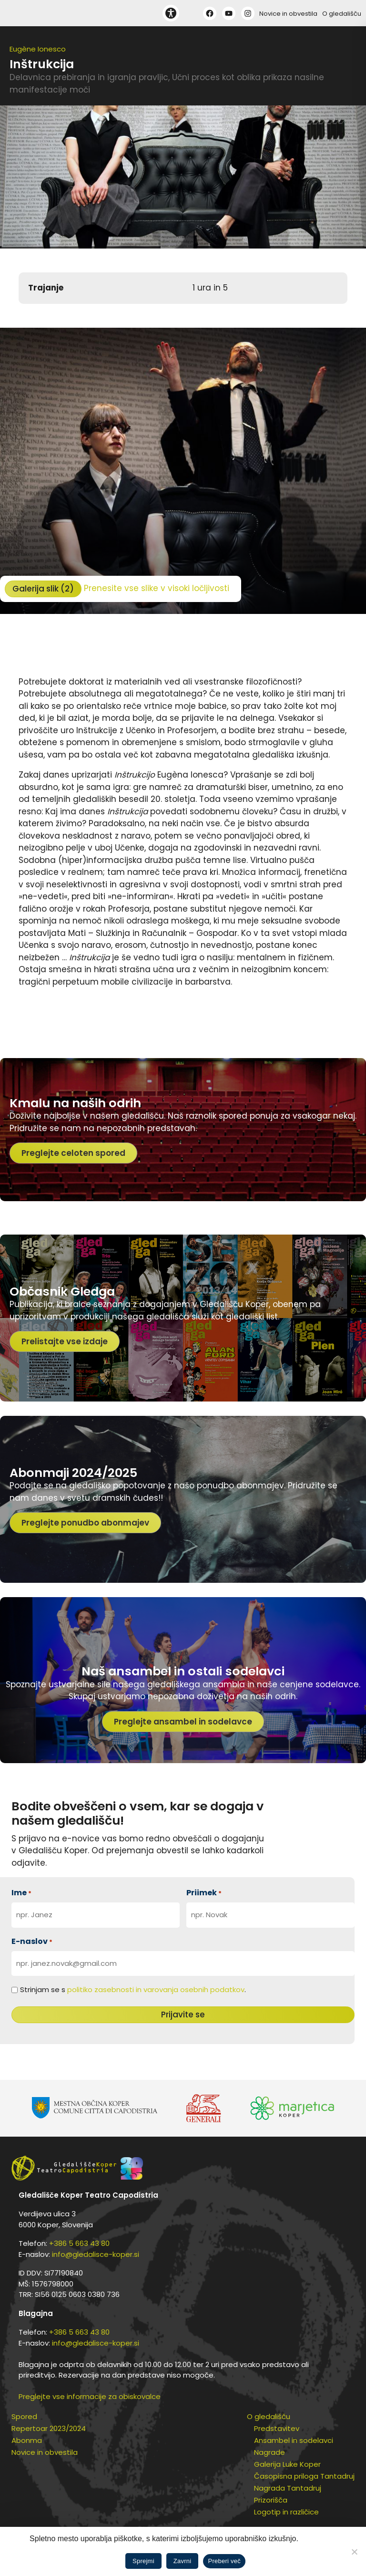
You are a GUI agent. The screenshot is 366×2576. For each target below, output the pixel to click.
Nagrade (269, 2452)
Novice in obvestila (288, 13)
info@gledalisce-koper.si (95, 2254)
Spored (24, 2416)
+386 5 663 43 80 (79, 2243)
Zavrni (182, 2561)
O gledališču (341, 13)
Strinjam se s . (133, 1989)
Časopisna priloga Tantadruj (304, 2476)
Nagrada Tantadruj (287, 2488)
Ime (21, 1892)
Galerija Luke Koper (287, 2464)
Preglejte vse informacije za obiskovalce (90, 2396)
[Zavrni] (354, 2551)
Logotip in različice (286, 2512)
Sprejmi (143, 2561)
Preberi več (224, 2561)
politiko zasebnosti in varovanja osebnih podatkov (155, 1989)
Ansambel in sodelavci (293, 2440)
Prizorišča (270, 2500)
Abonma (26, 2440)
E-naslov (31, 1941)
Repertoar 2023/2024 (48, 2428)
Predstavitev (276, 2428)
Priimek (204, 1892)
